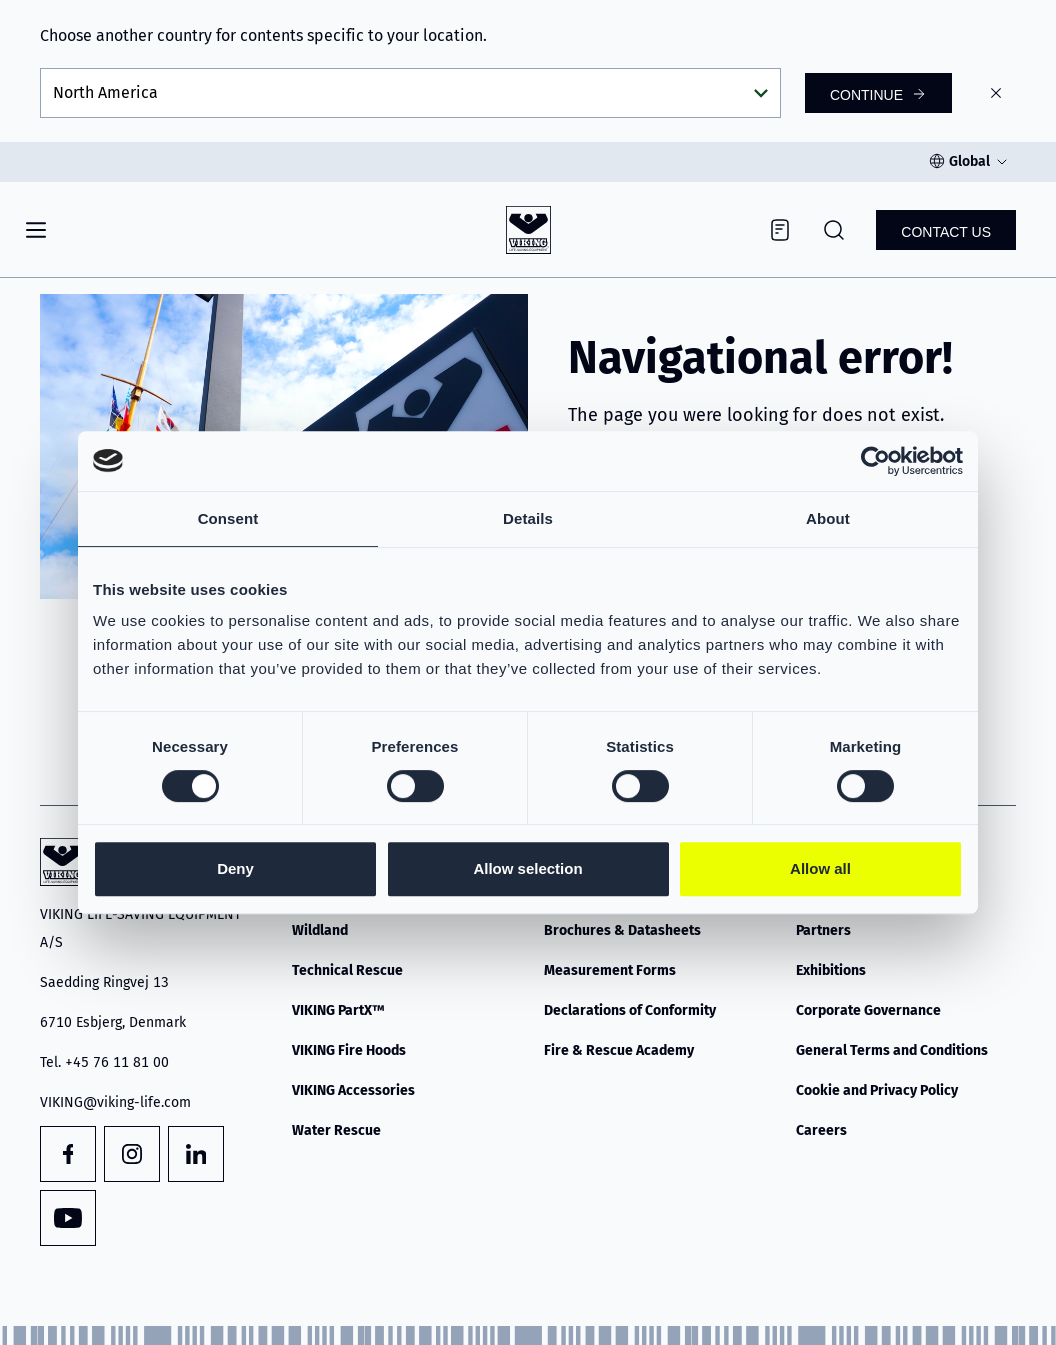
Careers (821, 1130)
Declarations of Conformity (630, 1010)
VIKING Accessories (353, 1090)
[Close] (996, 93)
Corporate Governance (868, 1010)
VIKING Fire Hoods (349, 1050)
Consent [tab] (228, 518)
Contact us (946, 232)
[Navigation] (36, 229)
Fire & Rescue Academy (619, 1050)
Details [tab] (528, 518)
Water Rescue (336, 1130)
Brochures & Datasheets (622, 930)
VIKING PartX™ (338, 1010)
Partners (823, 930)
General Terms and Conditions (892, 1050)
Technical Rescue (347, 970)
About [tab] (828, 518)
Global (969, 161)
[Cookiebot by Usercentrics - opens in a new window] (875, 461)
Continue (866, 95)
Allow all (820, 868)
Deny (235, 868)
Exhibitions (831, 970)
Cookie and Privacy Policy (877, 1090)
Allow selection (527, 868)
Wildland (320, 930)
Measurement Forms (610, 970)
